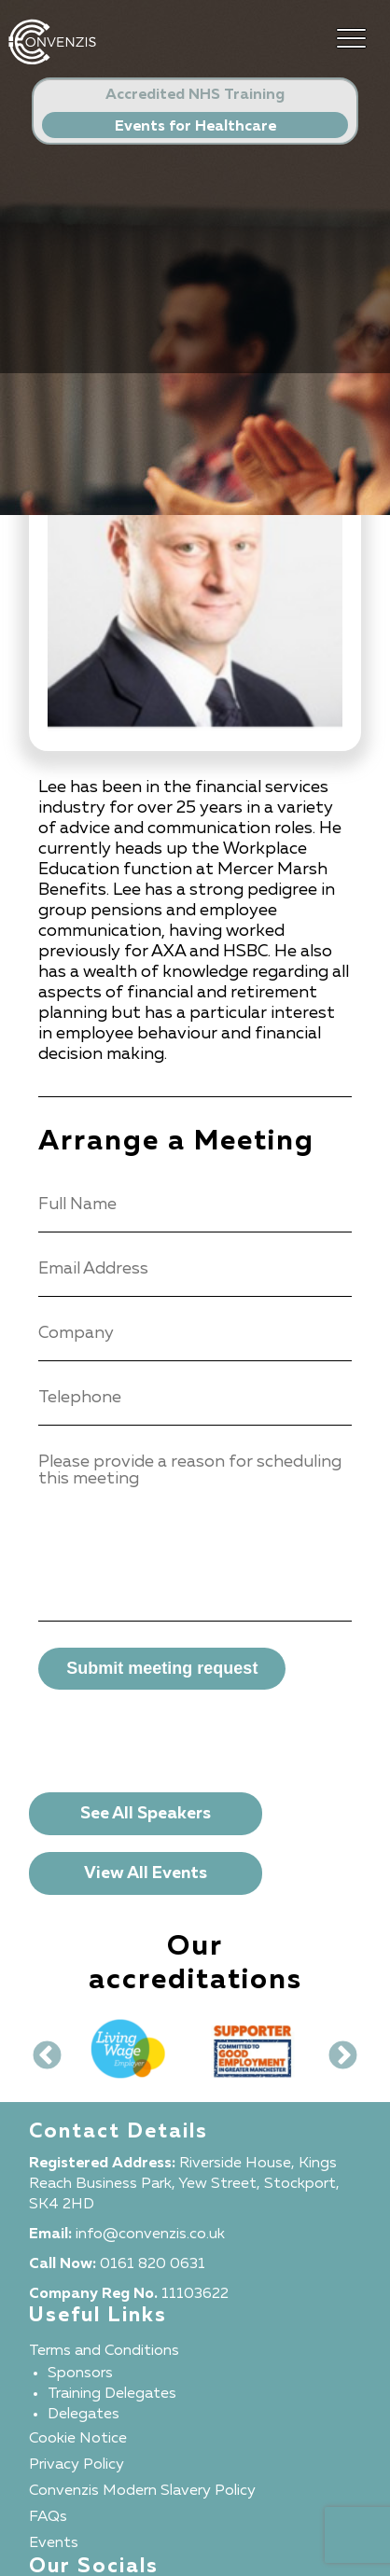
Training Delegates (112, 2394)
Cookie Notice (78, 2438)
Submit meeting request (162, 1668)
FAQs (48, 2517)
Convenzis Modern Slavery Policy (142, 2491)
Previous (40, 2049)
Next (336, 2049)
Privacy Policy (76, 2465)
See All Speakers (145, 1813)
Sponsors (80, 2373)
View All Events (145, 1873)
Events (53, 2543)
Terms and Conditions (104, 2351)
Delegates (83, 2414)
